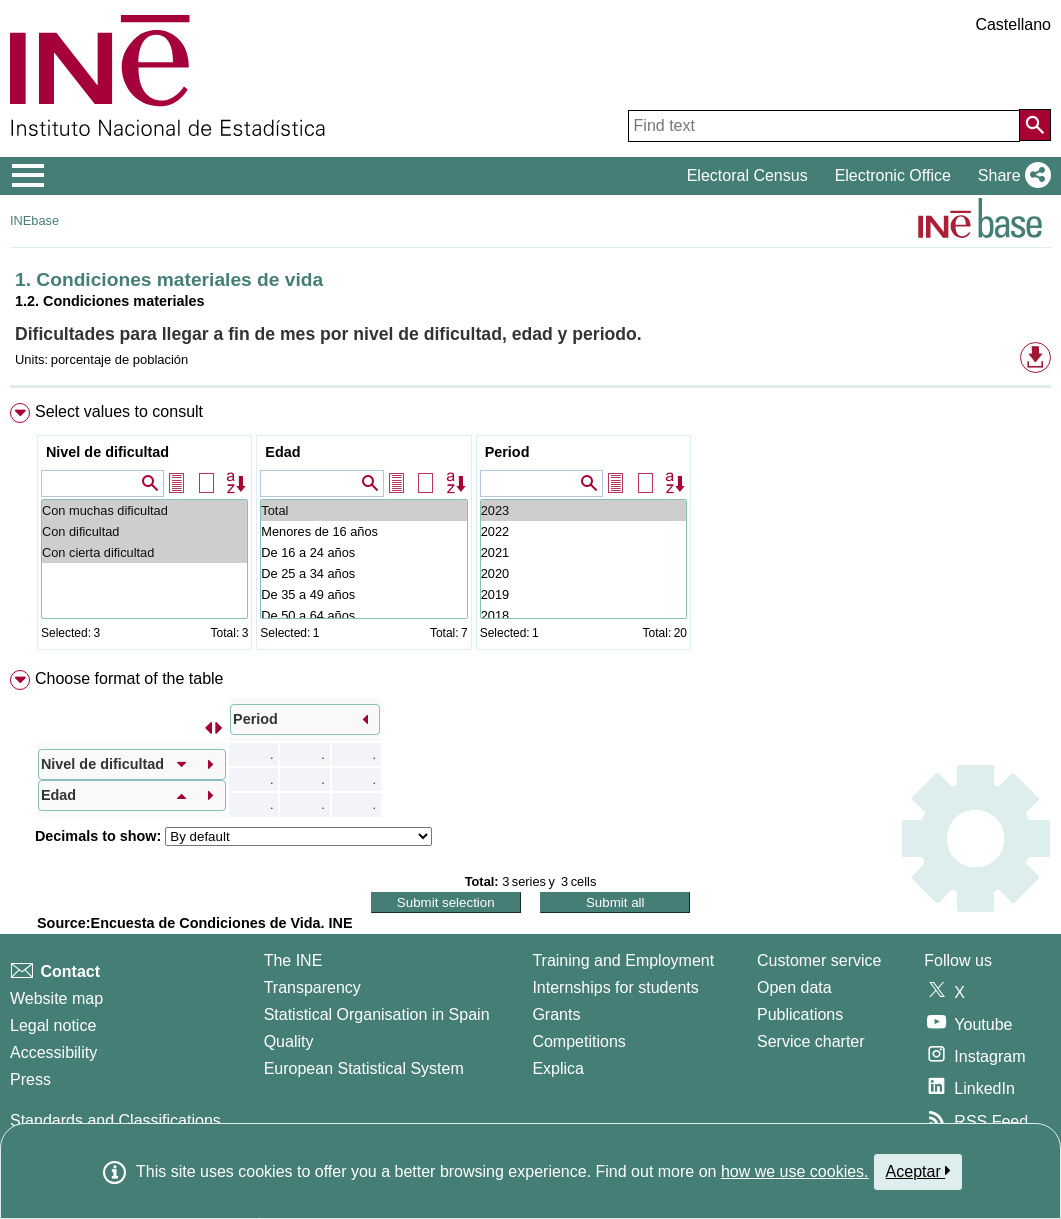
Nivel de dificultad (107, 452)
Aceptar (918, 1171)
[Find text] (824, 126)
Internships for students (615, 987)
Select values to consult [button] (119, 411)
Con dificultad (144, 531)
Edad (282, 452)
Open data (794, 987)
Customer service (819, 960)
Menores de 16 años (363, 531)
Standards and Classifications (115, 1120)
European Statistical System (364, 1068)
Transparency (312, 987)
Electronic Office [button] (893, 175)
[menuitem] (530, 530)
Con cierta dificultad (144, 552)
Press (30, 1079)
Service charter (811, 1041)
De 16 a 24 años (363, 552)
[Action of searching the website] (1035, 125)
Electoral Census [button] (747, 175)
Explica (558, 1068)
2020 (583, 573)
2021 (583, 552)
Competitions (578, 1041)
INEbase (34, 220)
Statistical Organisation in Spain (377, 1014)
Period (507, 452)
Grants (556, 1014)
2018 (583, 615)
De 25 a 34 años (363, 573)
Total (363, 510)
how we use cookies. (795, 1171)
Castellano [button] (1013, 24)
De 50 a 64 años (363, 615)
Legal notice (53, 1025)
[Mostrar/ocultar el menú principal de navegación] (28, 176)
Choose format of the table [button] (129, 678)
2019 (583, 594)
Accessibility (53, 1052)
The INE (293, 960)
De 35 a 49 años (363, 594)
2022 (583, 531)
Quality (289, 1041)
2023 (583, 510)
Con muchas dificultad (144, 510)
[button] (1010, 176)
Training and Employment (623, 960)
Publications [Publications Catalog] (800, 1014)
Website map (56, 998)
